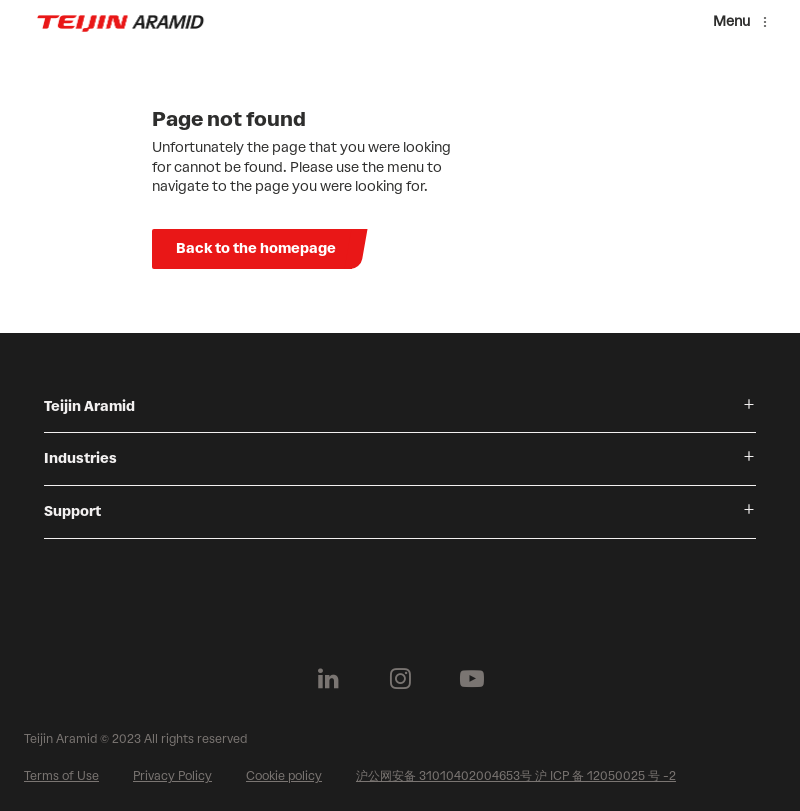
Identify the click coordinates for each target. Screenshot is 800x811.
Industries (80, 458)
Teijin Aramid (89, 406)
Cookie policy (284, 776)
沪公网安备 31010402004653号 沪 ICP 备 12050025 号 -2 (516, 776)
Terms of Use (61, 776)
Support (72, 511)
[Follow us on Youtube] (472, 679)
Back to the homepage (256, 248)
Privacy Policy (172, 776)
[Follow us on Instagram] (400, 679)
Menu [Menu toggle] (731, 21)
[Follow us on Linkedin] (328, 679)
